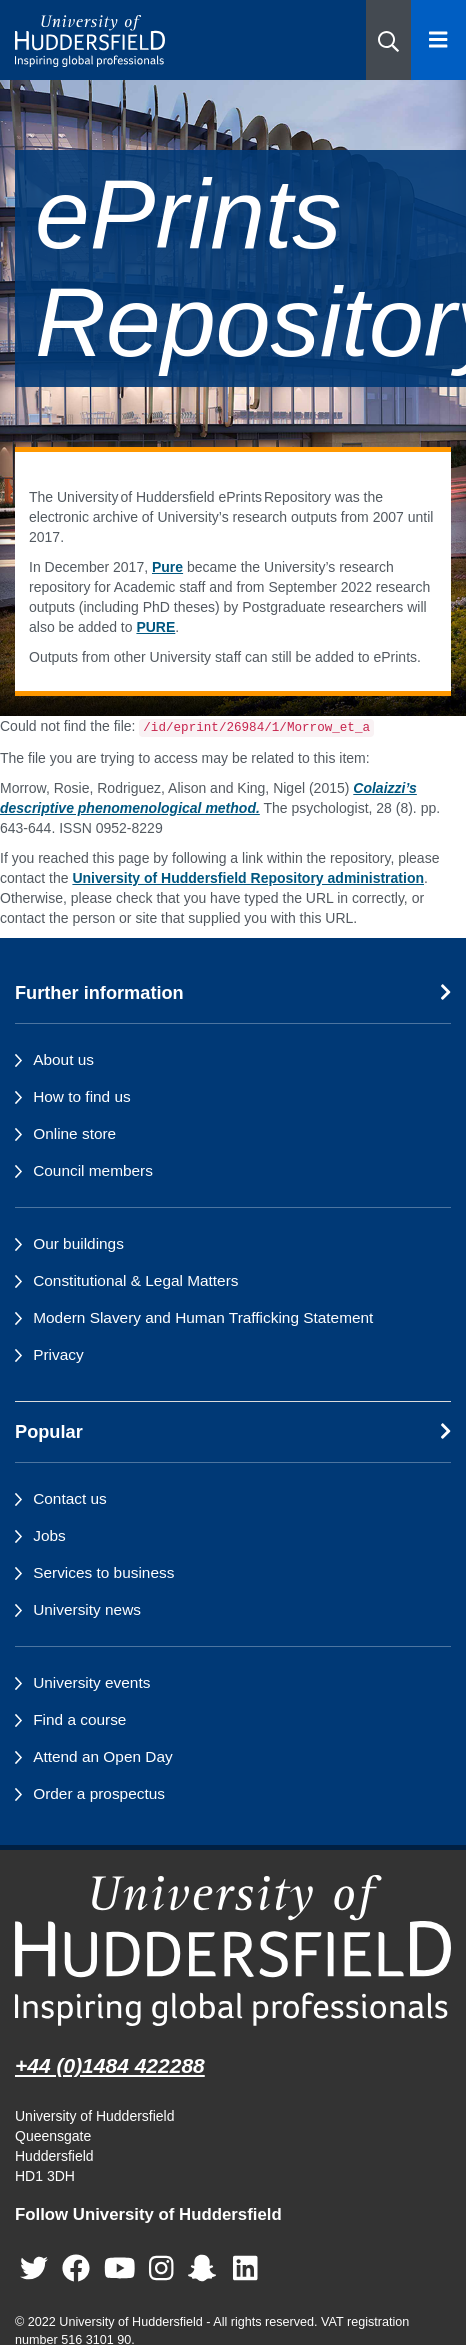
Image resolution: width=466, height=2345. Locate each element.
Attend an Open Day (102, 1756)
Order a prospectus (99, 1793)
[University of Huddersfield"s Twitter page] (34, 2268)
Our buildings (78, 1243)
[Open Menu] (438, 40)
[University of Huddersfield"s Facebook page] (76, 2268)
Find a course (79, 1719)
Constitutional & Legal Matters (135, 1280)
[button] (388, 40)
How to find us (82, 1096)
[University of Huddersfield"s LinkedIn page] (245, 2268)
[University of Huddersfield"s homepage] (233, 1950)
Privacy (58, 1354)
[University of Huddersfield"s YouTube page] (120, 2268)
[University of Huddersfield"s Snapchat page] (206, 2268)
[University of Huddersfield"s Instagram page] (161, 2268)
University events (91, 1682)
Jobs (49, 1535)
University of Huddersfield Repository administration (248, 878)
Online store (74, 1133)
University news (87, 1609)
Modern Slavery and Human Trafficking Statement (203, 1317)
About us (63, 1059)
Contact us (70, 1498)
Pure (167, 567)
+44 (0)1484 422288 (110, 2065)
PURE (155, 627)
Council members (93, 1170)
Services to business (103, 1572)
